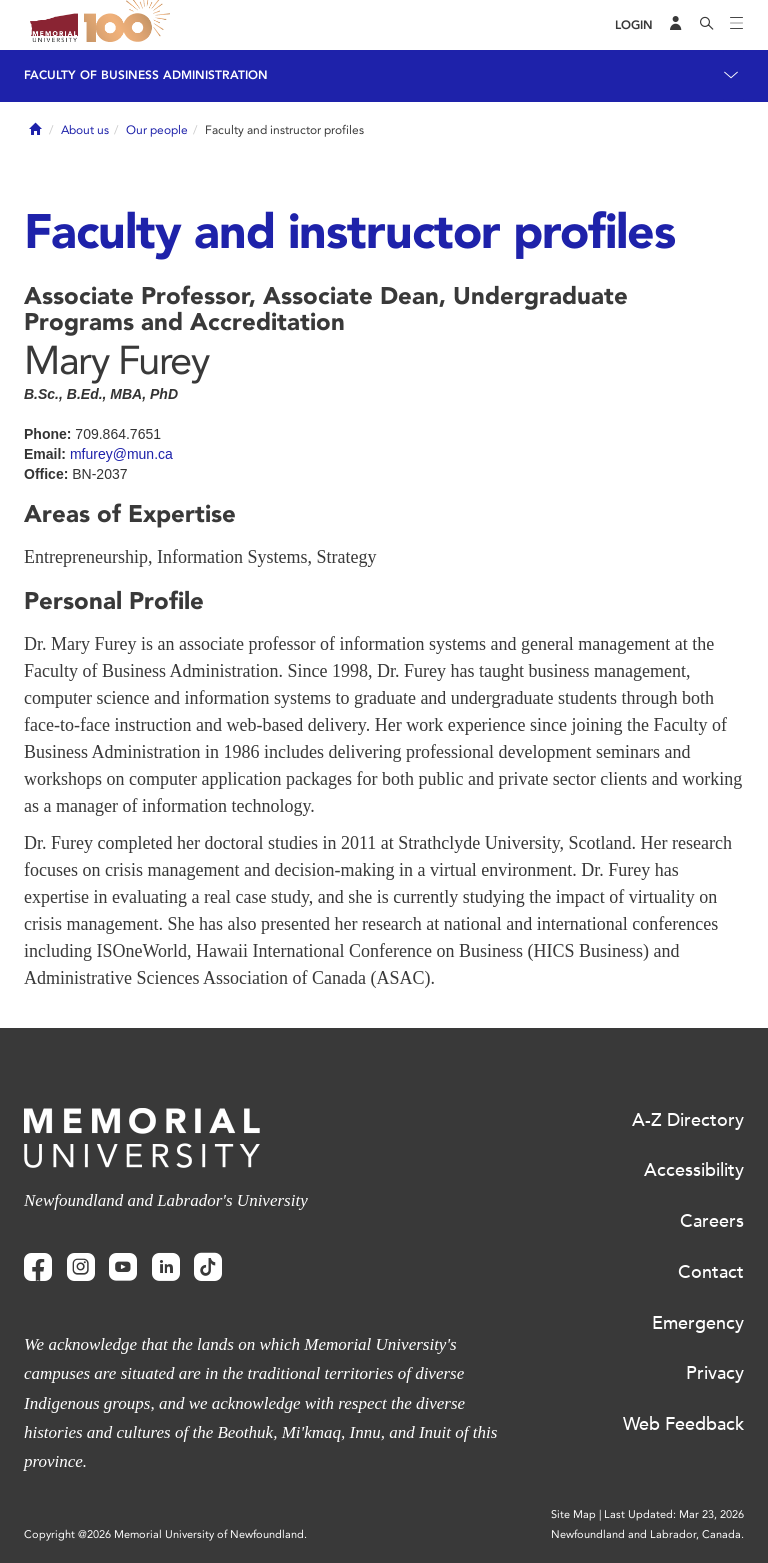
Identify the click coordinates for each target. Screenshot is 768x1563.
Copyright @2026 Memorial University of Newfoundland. (165, 1534)
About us (85, 130)
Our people (157, 130)
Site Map (573, 1514)
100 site (130, 25)
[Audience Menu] (676, 25)
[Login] (634, 25)
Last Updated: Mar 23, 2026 (674, 1514)
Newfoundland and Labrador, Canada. (647, 1534)
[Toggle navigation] (737, 25)
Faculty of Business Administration (146, 75)
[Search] (707, 25)
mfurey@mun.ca (121, 454)
